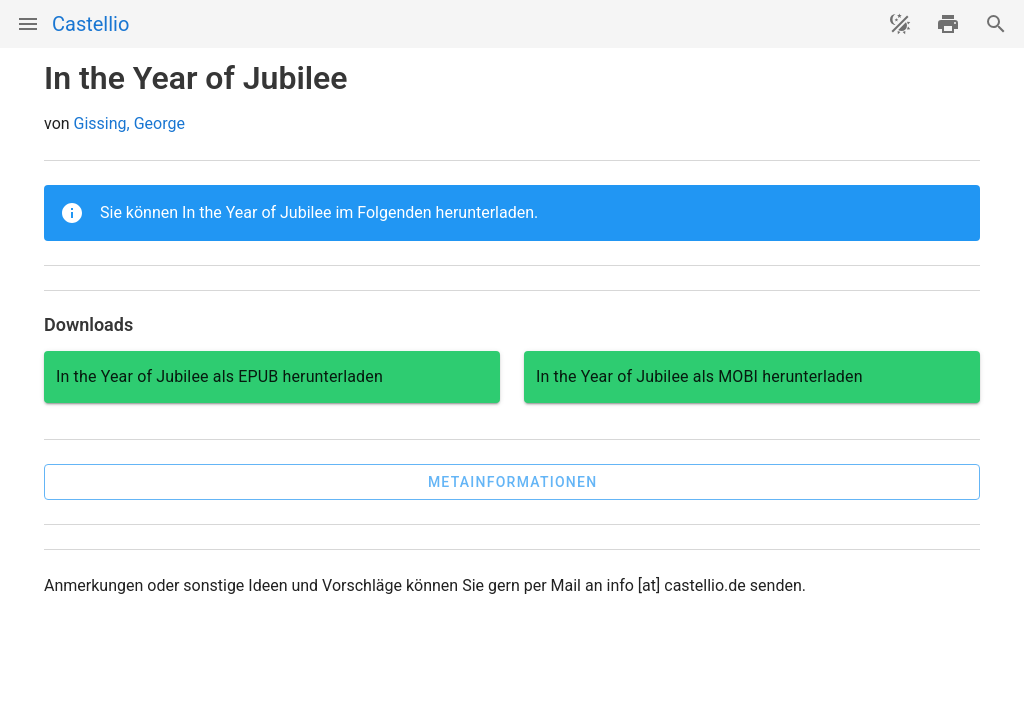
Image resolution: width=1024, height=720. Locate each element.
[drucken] (948, 24)
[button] (512, 482)
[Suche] (996, 24)
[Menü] (28, 24)
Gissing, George (129, 123)
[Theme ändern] (900, 24)
